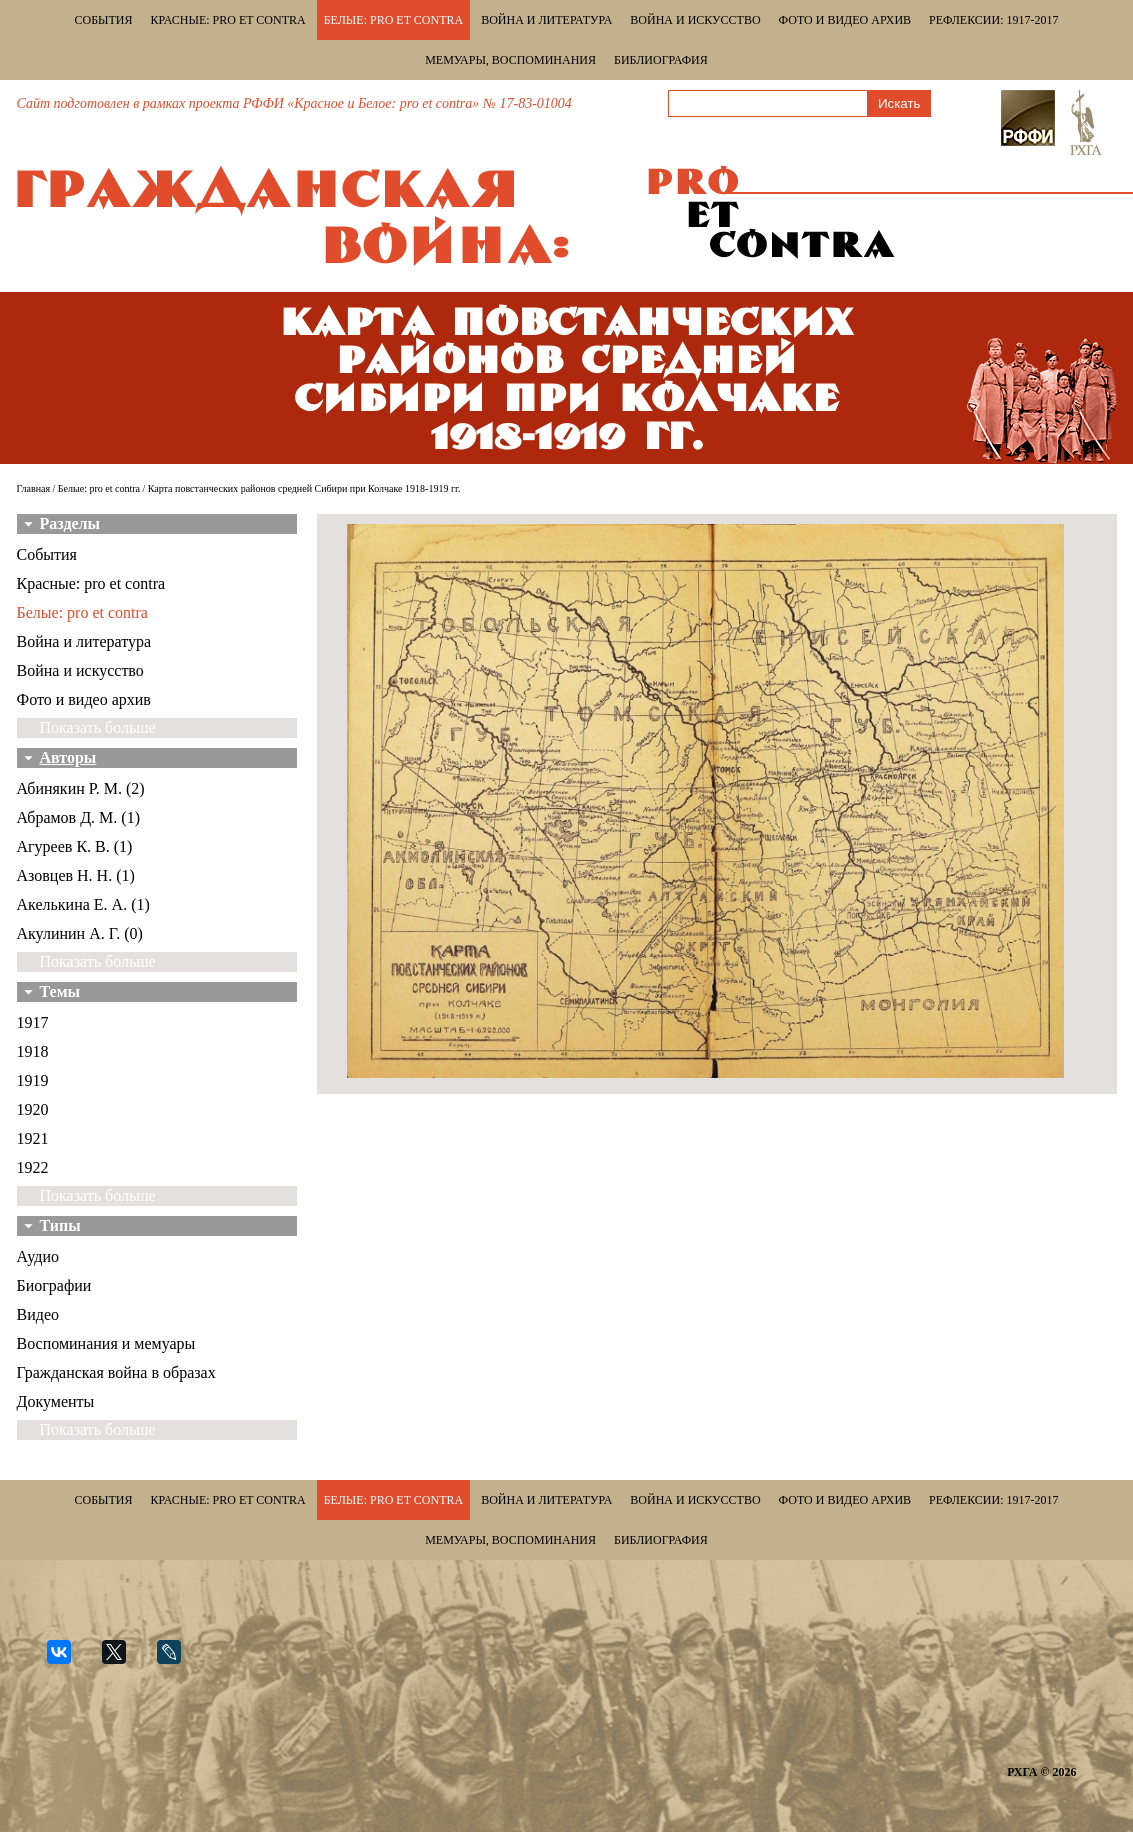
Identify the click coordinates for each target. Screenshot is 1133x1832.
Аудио (38, 1256)
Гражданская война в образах (116, 1372)
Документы (56, 1401)
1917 (33, 1022)
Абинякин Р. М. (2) (81, 788)
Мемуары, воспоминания (510, 60)
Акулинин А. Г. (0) (80, 933)
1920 (33, 1109)
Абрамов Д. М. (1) (78, 817)
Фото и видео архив (845, 20)
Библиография (661, 60)
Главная (34, 488)
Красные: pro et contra (228, 20)
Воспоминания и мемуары (106, 1343)
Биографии (54, 1285)
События (104, 20)
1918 (33, 1051)
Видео (38, 1314)
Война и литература (546, 20)
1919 (33, 1080)
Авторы (68, 757)
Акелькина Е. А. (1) (83, 904)
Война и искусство (695, 20)
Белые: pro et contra (393, 20)
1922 (33, 1167)
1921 (33, 1138)
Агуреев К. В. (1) (75, 846)
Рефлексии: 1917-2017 (993, 20)
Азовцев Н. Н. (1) (76, 875)
